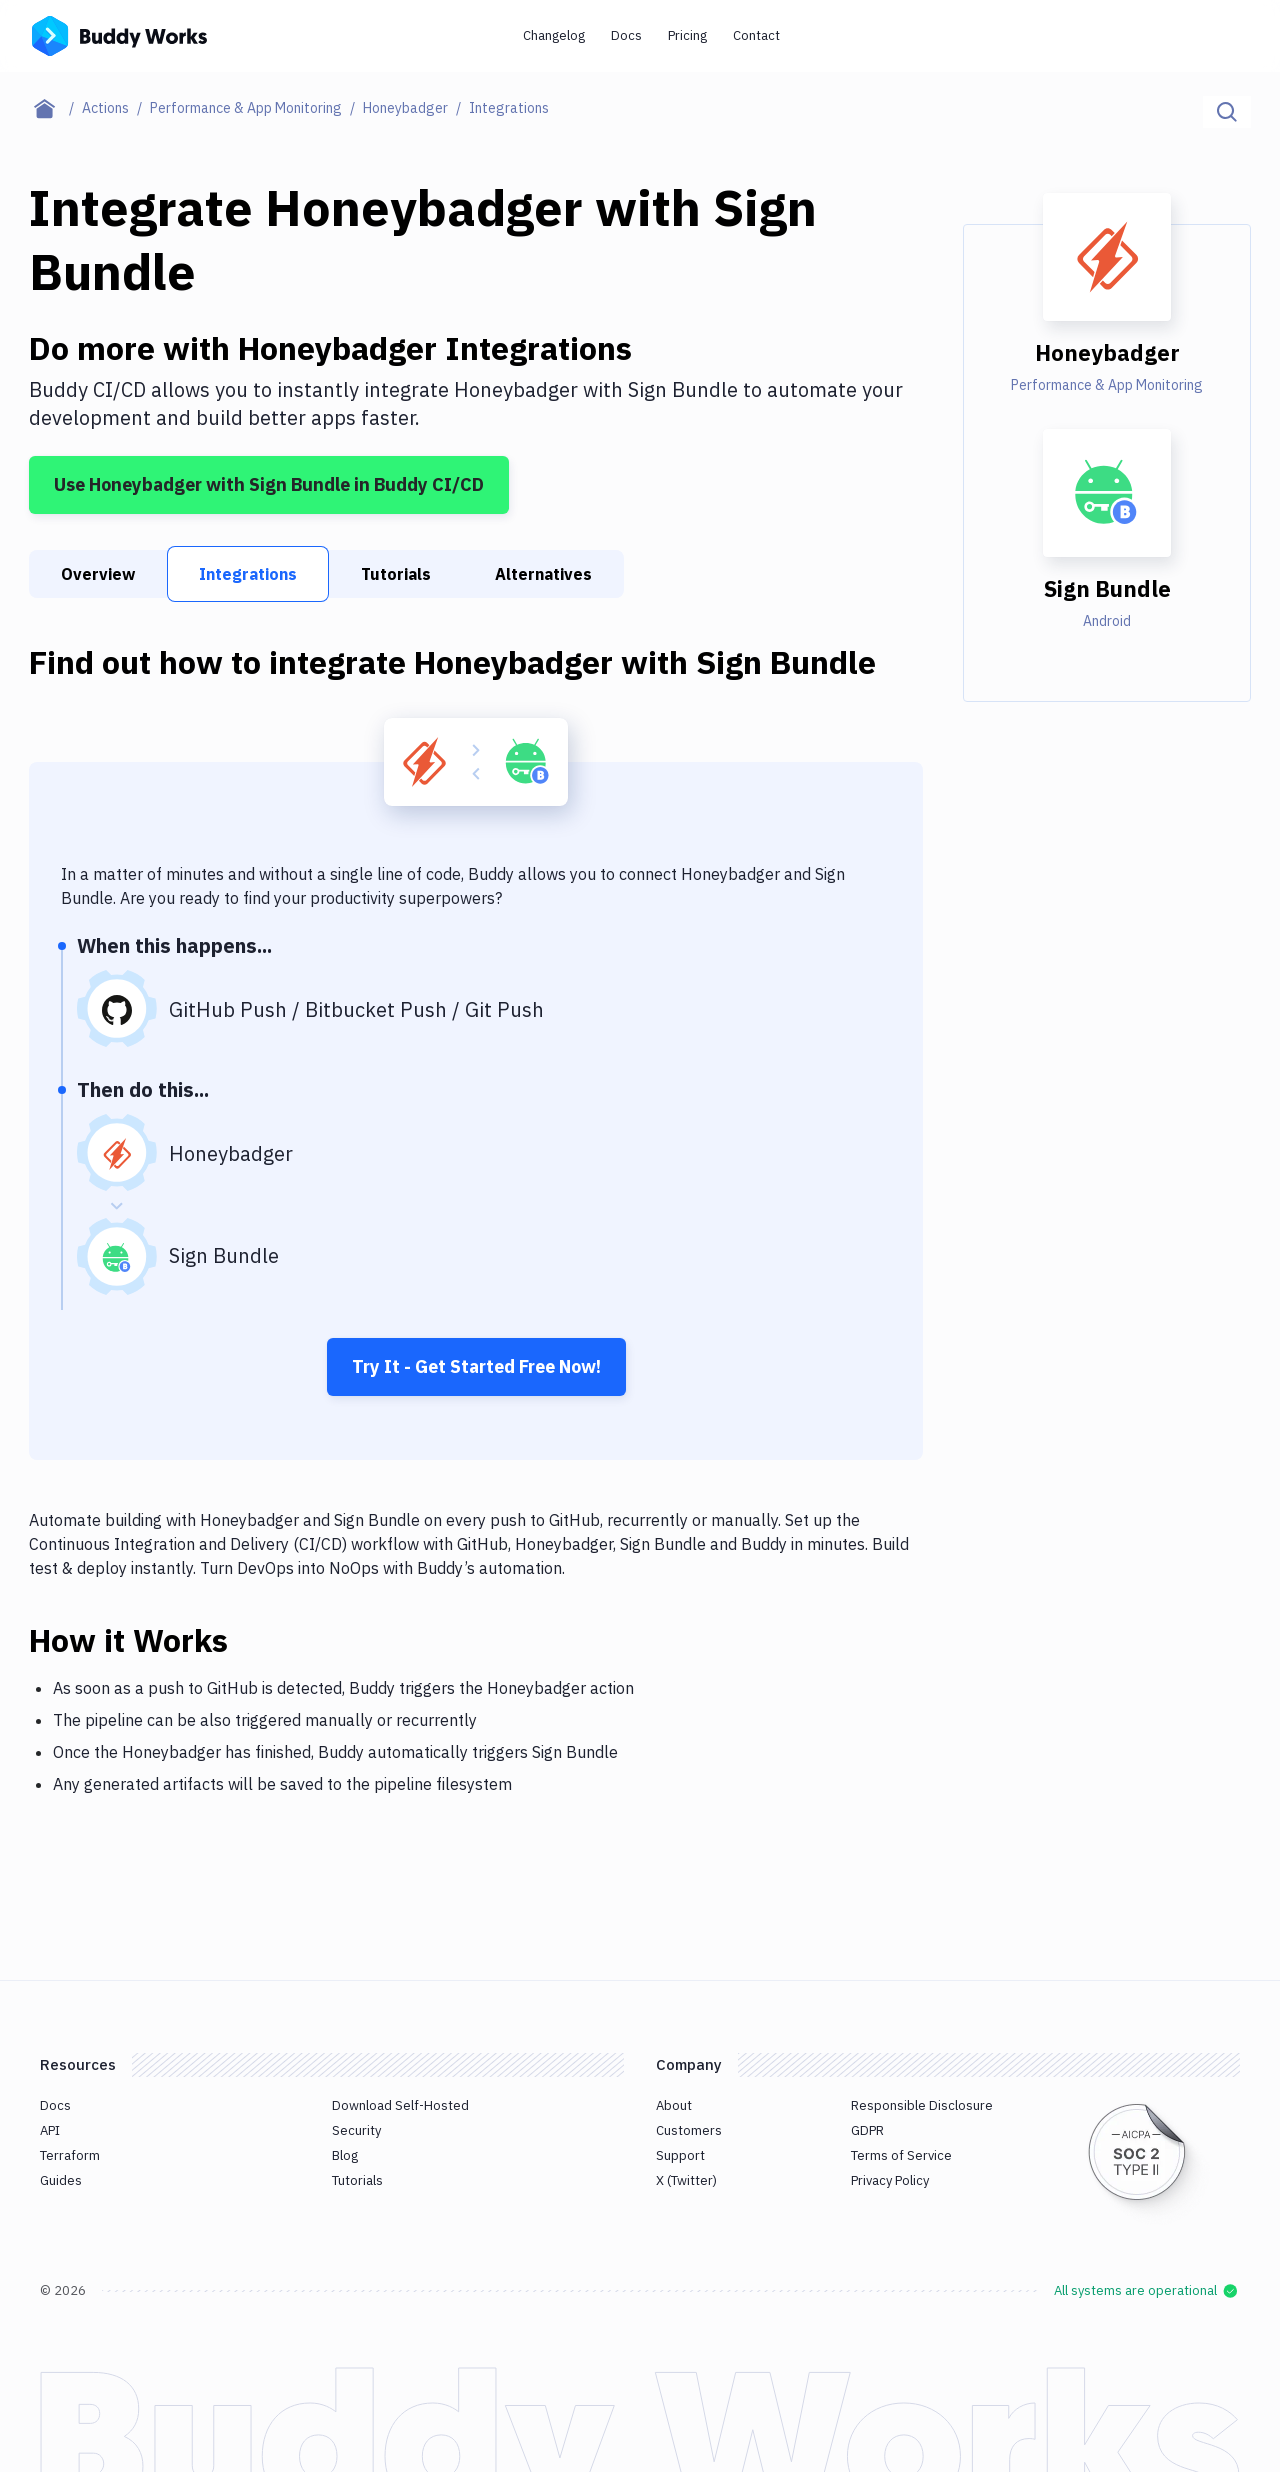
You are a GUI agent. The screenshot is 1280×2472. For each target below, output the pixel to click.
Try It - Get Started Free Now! (476, 1366)
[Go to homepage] (119, 34)
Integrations (248, 574)
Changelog (554, 35)
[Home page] (55, 108)
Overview (98, 574)
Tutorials (396, 574)
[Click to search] (1227, 112)
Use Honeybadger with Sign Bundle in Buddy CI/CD (269, 484)
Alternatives (543, 574)
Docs (626, 35)
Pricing (687, 35)
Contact (756, 35)
